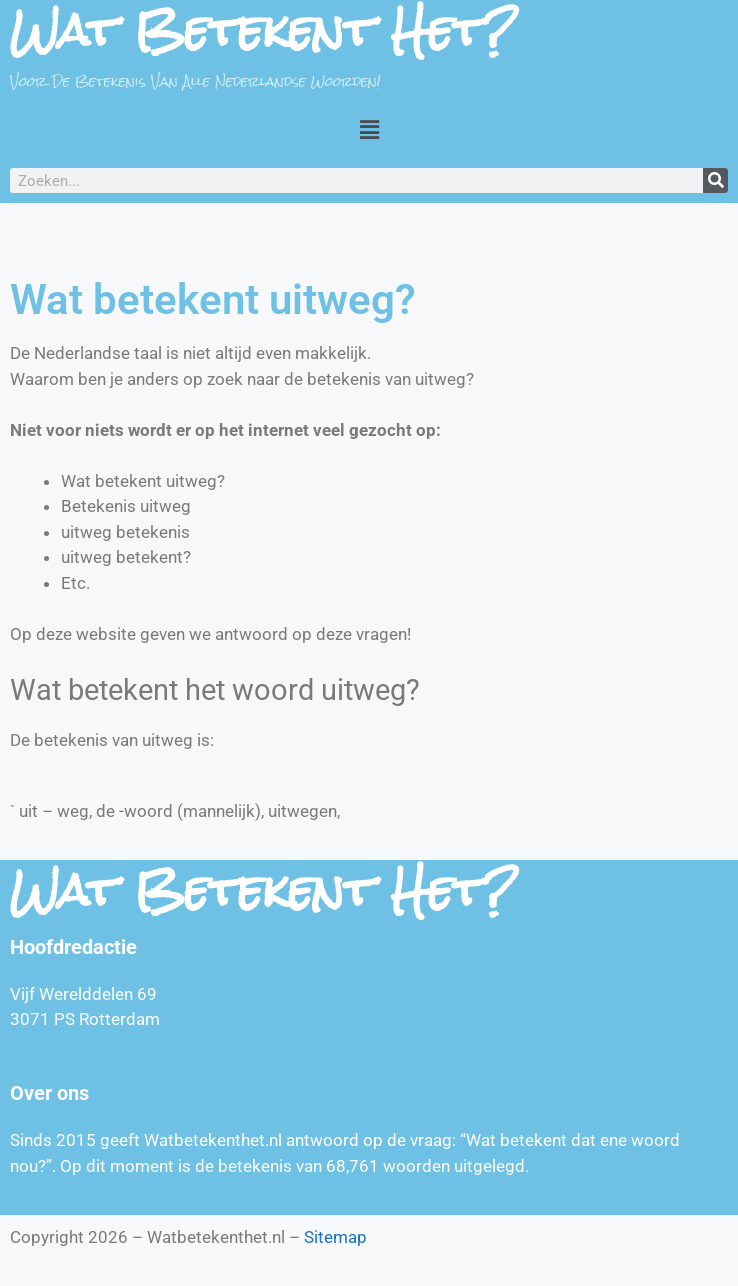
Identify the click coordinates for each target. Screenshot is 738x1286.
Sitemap (335, 1237)
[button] (369, 129)
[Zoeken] (715, 180)
